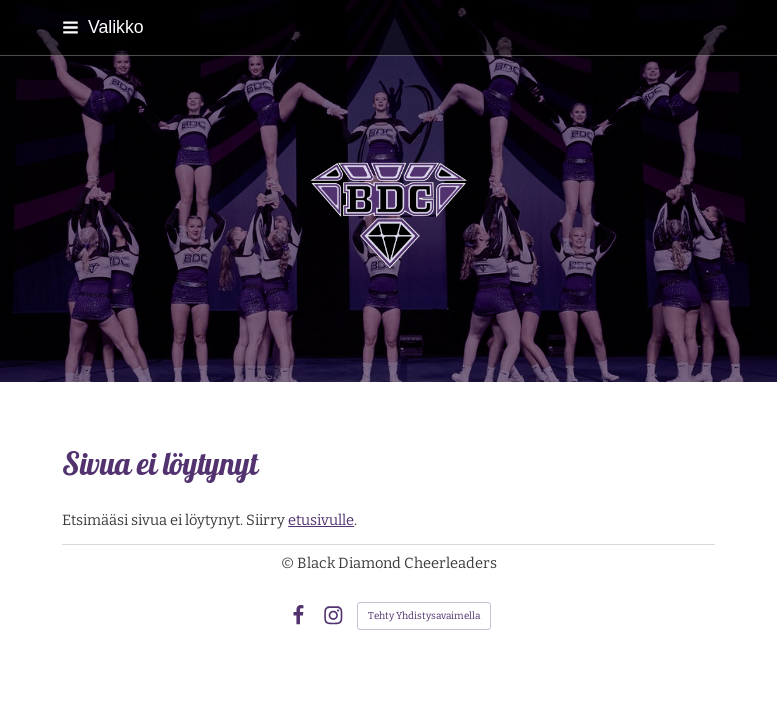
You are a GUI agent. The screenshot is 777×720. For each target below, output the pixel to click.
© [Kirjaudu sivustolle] (289, 563)
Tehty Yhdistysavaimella (424, 616)
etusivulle (321, 520)
